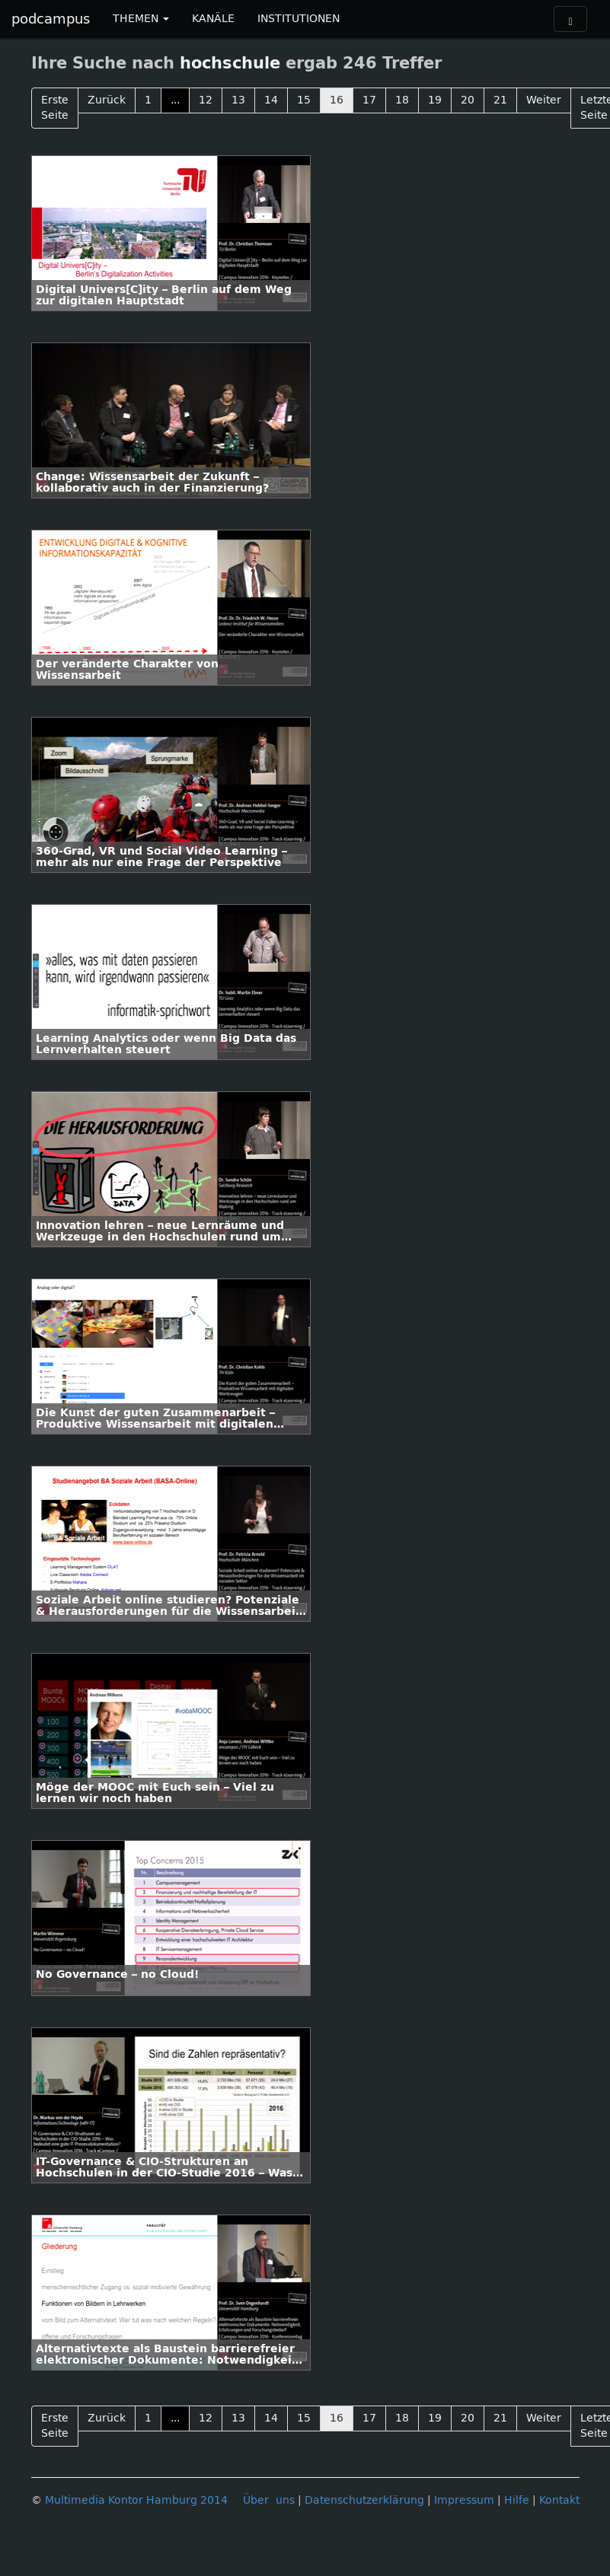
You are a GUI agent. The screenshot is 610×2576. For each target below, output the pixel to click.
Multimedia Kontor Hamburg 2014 (136, 2500)
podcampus (50, 19)
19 (435, 100)
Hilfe (516, 2500)
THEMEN (141, 18)
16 (336, 100)
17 (369, 100)
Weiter (543, 100)
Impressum (464, 2500)
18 (402, 100)
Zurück (107, 100)
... (175, 100)
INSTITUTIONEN (298, 18)
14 (271, 100)
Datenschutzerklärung (364, 2500)
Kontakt (559, 2500)
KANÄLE (213, 18)
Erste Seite (55, 108)
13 (238, 100)
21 (500, 100)
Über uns (269, 2500)
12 (205, 100)
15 (304, 100)
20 (467, 100)
